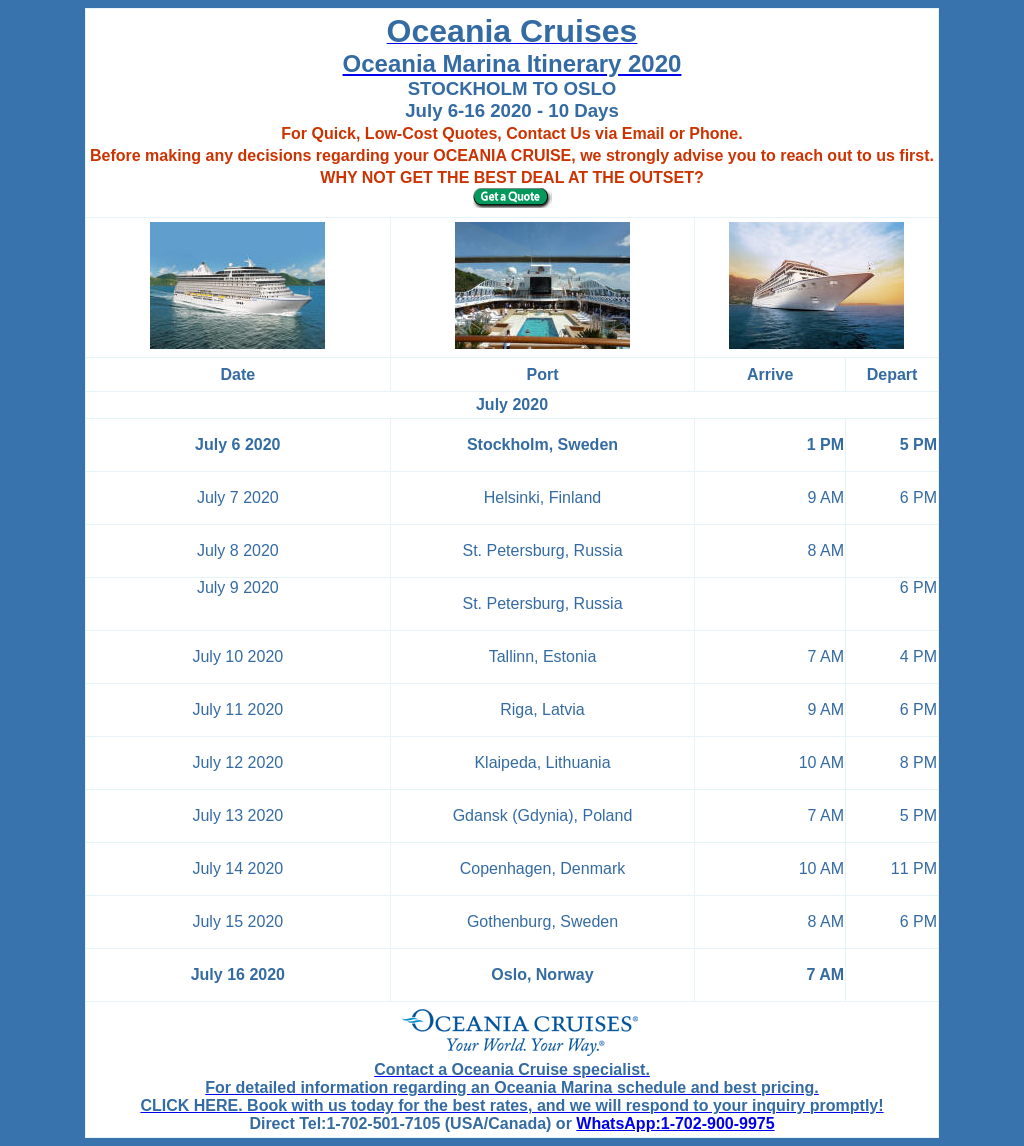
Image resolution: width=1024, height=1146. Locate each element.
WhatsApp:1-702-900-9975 (675, 1123)
